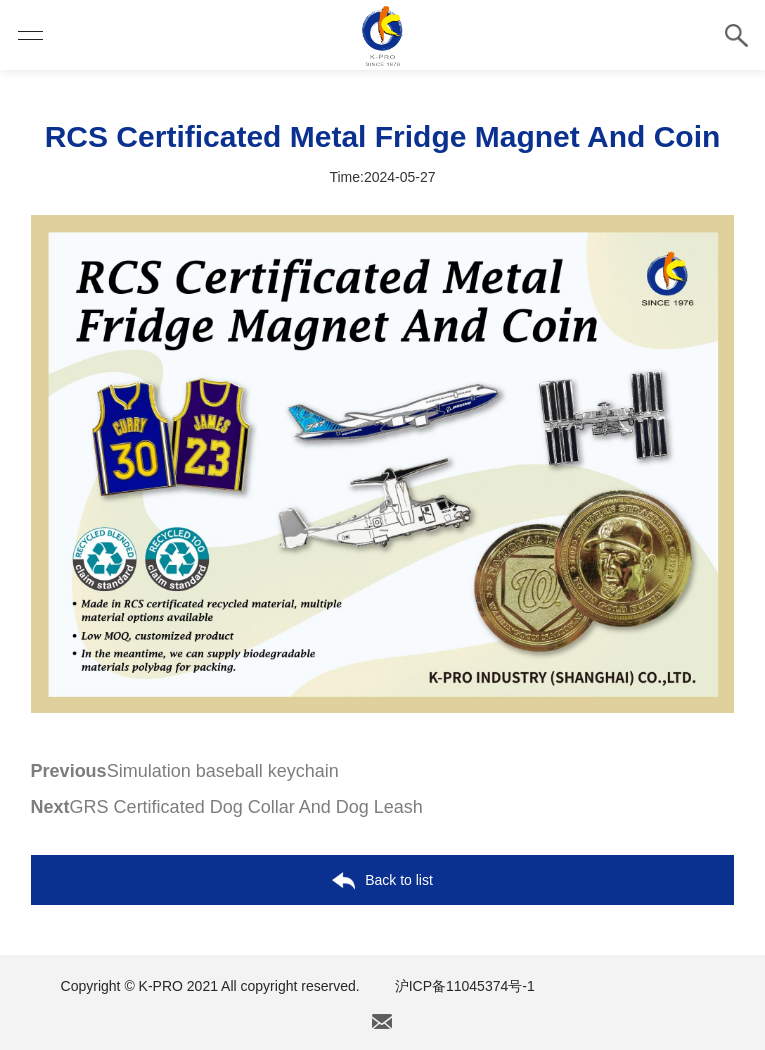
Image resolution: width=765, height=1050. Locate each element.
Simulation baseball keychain (185, 771)
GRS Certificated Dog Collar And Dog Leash (227, 807)
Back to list (382, 881)
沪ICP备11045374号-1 (465, 986)
